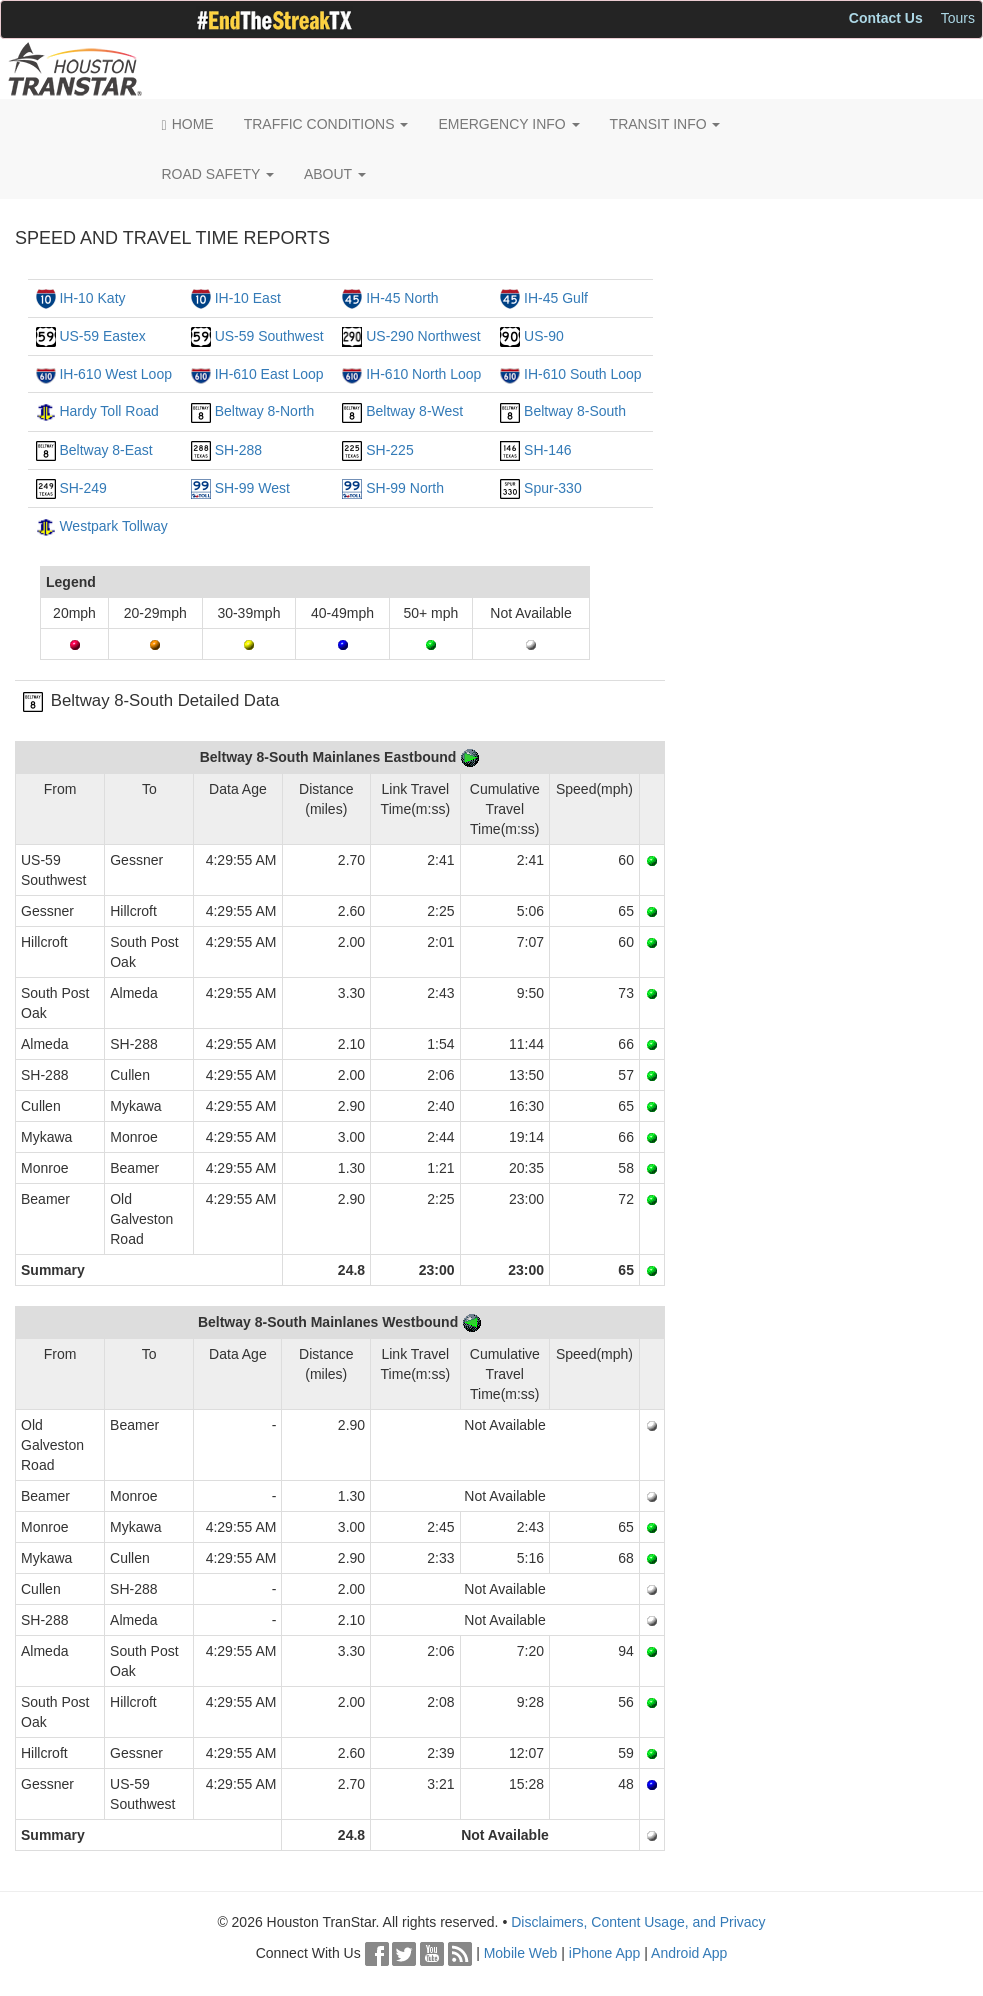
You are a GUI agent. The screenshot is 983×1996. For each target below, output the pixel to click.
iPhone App (605, 1953)
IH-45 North (402, 298)
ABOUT (335, 174)
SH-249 (82, 488)
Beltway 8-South (575, 411)
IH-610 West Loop (115, 374)
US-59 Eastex (102, 336)
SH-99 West (252, 488)
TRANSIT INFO (665, 124)
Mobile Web (521, 1953)
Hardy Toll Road (108, 411)
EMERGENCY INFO (508, 124)
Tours (958, 18)
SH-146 (547, 450)
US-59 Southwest (269, 336)
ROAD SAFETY (218, 174)
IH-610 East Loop (269, 374)
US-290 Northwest (423, 336)
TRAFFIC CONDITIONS (326, 124)
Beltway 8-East (105, 450)
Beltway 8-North (265, 411)
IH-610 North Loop (423, 374)
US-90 (544, 336)
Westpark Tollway (113, 526)
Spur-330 (553, 488)
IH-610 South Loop (583, 374)
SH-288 (238, 450)
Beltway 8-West (414, 411)
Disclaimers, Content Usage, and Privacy (638, 1922)
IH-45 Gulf (556, 298)
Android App (689, 1953)
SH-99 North (405, 488)
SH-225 (389, 450)
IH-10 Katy (92, 298)
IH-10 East (248, 298)
